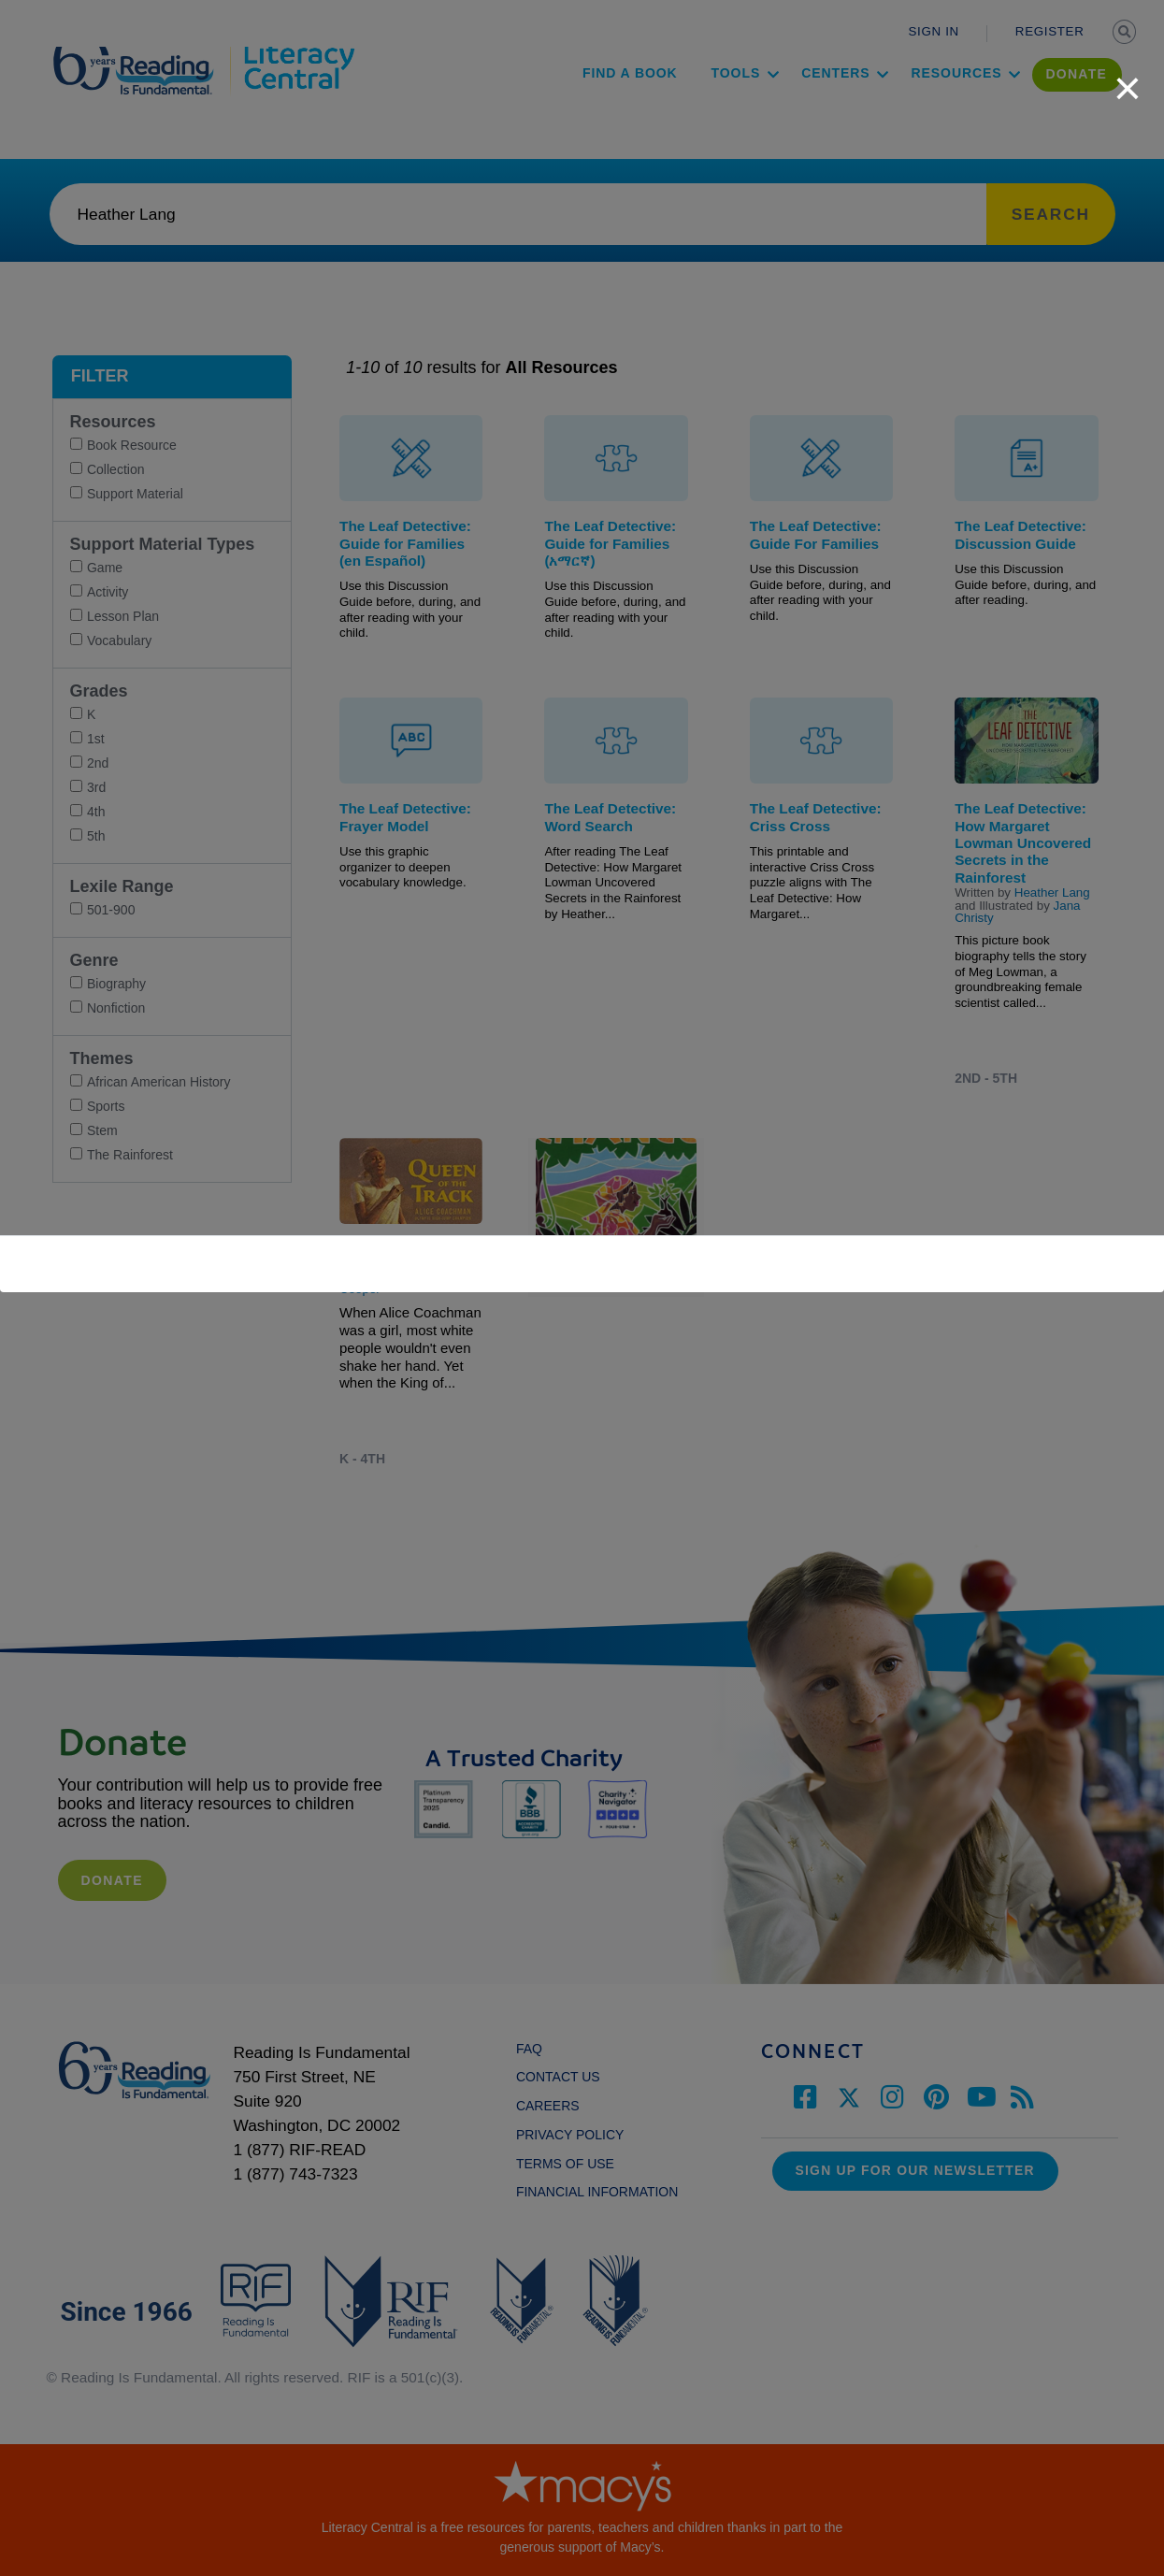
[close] (1127, 78)
